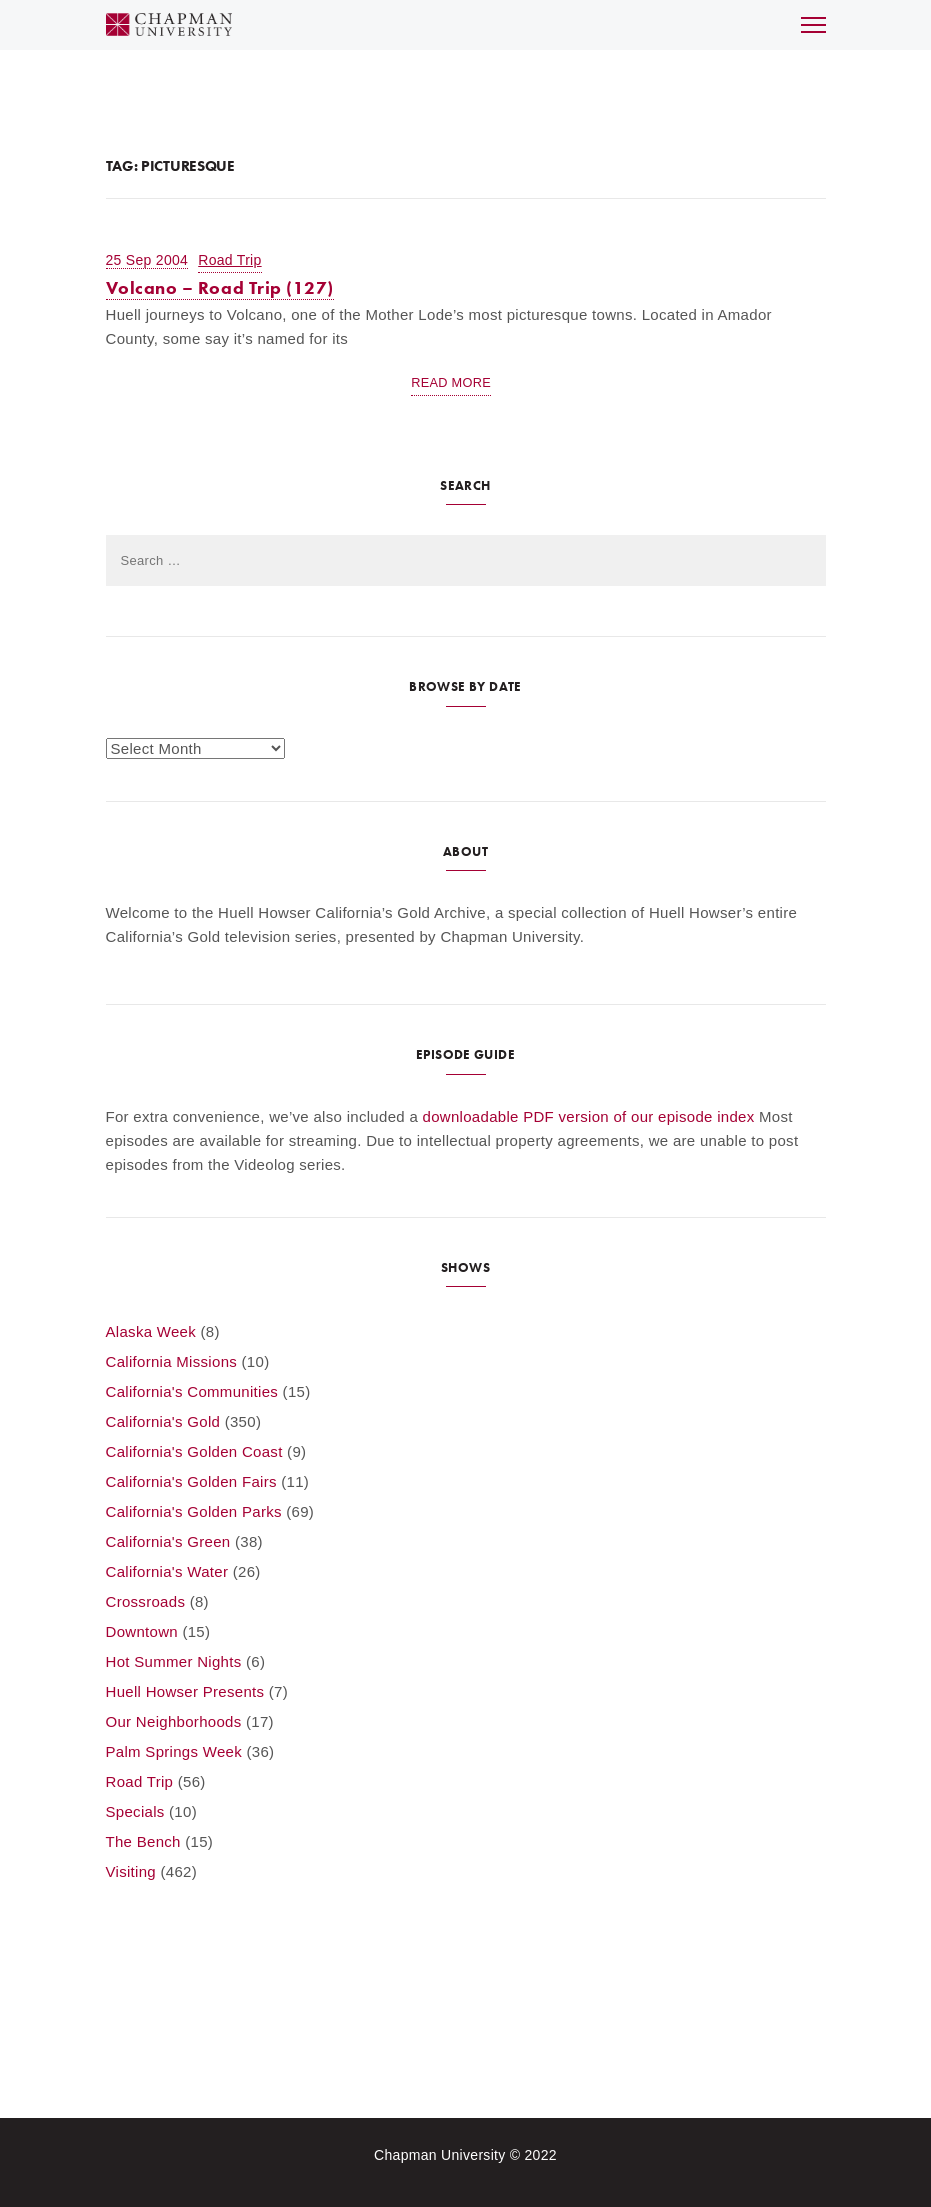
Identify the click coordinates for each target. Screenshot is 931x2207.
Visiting (131, 1871)
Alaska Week (151, 1331)
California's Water (167, 1571)
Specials (135, 1811)
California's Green (168, 1541)
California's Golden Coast (194, 1451)
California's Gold (163, 1421)
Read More (451, 382)
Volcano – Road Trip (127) (220, 287)
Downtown (142, 1631)
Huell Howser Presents (185, 1691)
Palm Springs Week (174, 1751)
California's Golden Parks (194, 1511)
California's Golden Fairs (191, 1481)
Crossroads (146, 1601)
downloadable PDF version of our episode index (589, 1116)
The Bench (143, 1841)
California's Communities (192, 1391)
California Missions (172, 1361)
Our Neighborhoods (174, 1721)
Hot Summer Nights (174, 1661)
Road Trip (229, 260)
